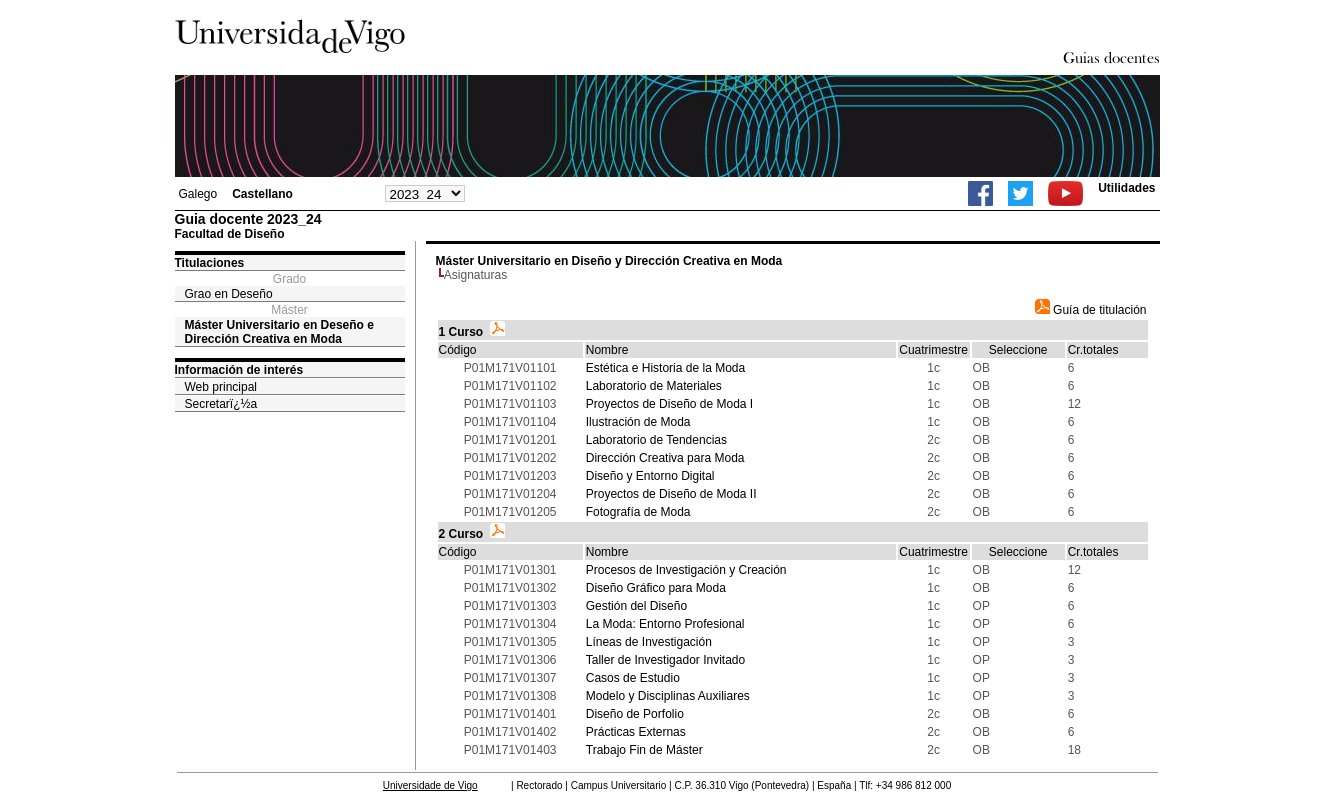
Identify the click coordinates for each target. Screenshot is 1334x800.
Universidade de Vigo (430, 785)
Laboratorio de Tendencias (656, 440)
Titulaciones (210, 263)
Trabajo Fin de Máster (644, 750)
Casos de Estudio (633, 678)
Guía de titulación (1091, 310)
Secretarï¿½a (221, 404)
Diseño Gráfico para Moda (656, 588)
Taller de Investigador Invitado (665, 660)
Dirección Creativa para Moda (665, 458)
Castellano (262, 194)
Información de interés (239, 370)
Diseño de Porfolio (635, 714)
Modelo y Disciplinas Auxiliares (668, 696)
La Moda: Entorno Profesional (665, 624)
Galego (198, 194)
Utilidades (1126, 188)
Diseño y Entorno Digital (650, 476)
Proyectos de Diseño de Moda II (671, 494)
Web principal (221, 387)
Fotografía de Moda (638, 512)
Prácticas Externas (636, 732)
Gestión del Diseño (636, 606)
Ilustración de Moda (638, 422)
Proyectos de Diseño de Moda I (669, 404)
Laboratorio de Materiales (654, 386)
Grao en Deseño (229, 294)
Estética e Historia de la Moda (665, 368)
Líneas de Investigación (649, 642)
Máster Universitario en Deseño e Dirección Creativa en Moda (279, 332)
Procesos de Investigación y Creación (686, 570)
